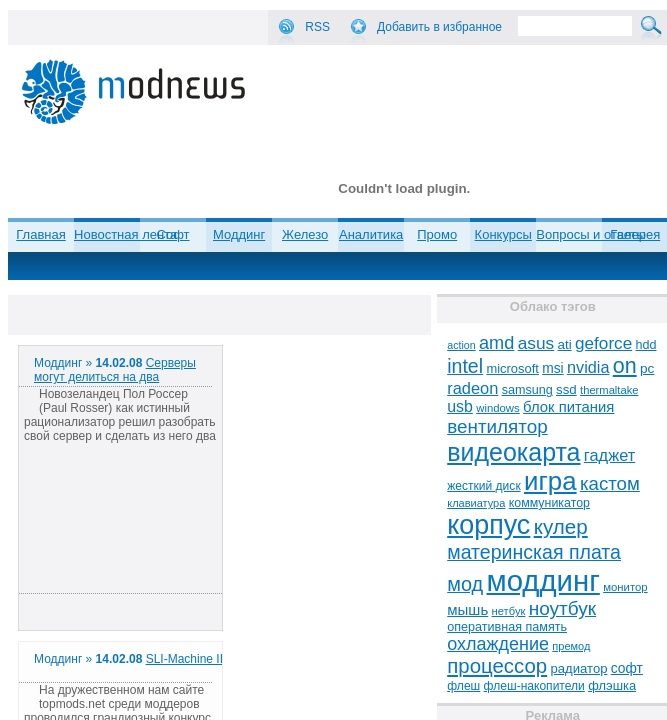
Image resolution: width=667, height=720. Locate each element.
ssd (566, 389)
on (625, 366)
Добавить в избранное (439, 27)
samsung (527, 390)
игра (550, 481)
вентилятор (497, 426)
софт (627, 668)
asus (536, 343)
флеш (463, 686)
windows (498, 408)
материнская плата (534, 552)
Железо (305, 234)
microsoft (512, 368)
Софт (173, 234)
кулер (561, 526)
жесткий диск (483, 486)
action (461, 345)
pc (647, 368)
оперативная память (507, 627)
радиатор (579, 668)
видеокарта (513, 452)
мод (465, 584)
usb (460, 406)
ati (565, 344)
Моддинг (239, 234)
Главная (40, 234)
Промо (437, 234)
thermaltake (609, 390)
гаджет (609, 455)
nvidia (588, 367)
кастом (610, 483)
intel (465, 366)
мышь (467, 609)
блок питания (568, 407)
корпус (488, 525)
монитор (625, 587)
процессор (497, 666)
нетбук (509, 611)
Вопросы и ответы (590, 234)
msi (552, 368)
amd (496, 343)
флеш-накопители (534, 686)
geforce (603, 343)
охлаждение (498, 644)
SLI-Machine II (184, 659)
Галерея (635, 234)
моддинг (543, 580)
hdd (646, 345)
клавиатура (476, 503)
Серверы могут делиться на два (115, 370)
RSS (317, 27)
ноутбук (562, 608)
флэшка (612, 685)
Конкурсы (503, 234)
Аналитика (371, 234)
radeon (472, 388)
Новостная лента (125, 234)
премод (571, 646)
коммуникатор (549, 503)
